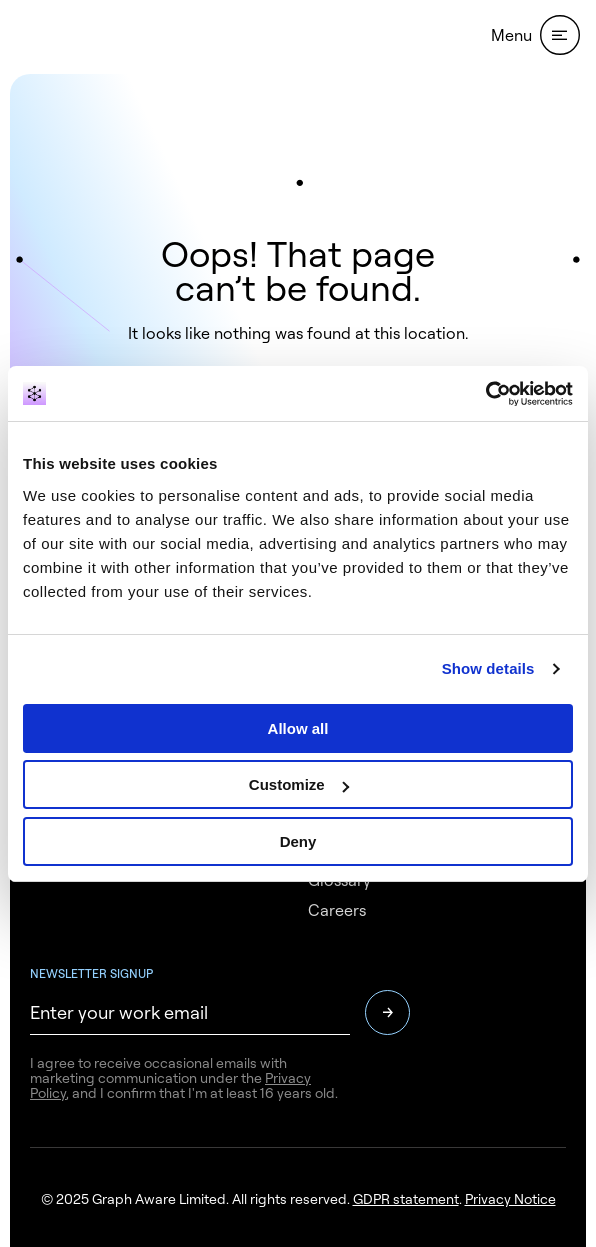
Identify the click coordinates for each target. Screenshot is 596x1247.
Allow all (298, 728)
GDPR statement (406, 1198)
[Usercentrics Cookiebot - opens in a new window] (485, 394)
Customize (299, 784)
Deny (298, 841)
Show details (488, 668)
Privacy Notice (510, 1198)
